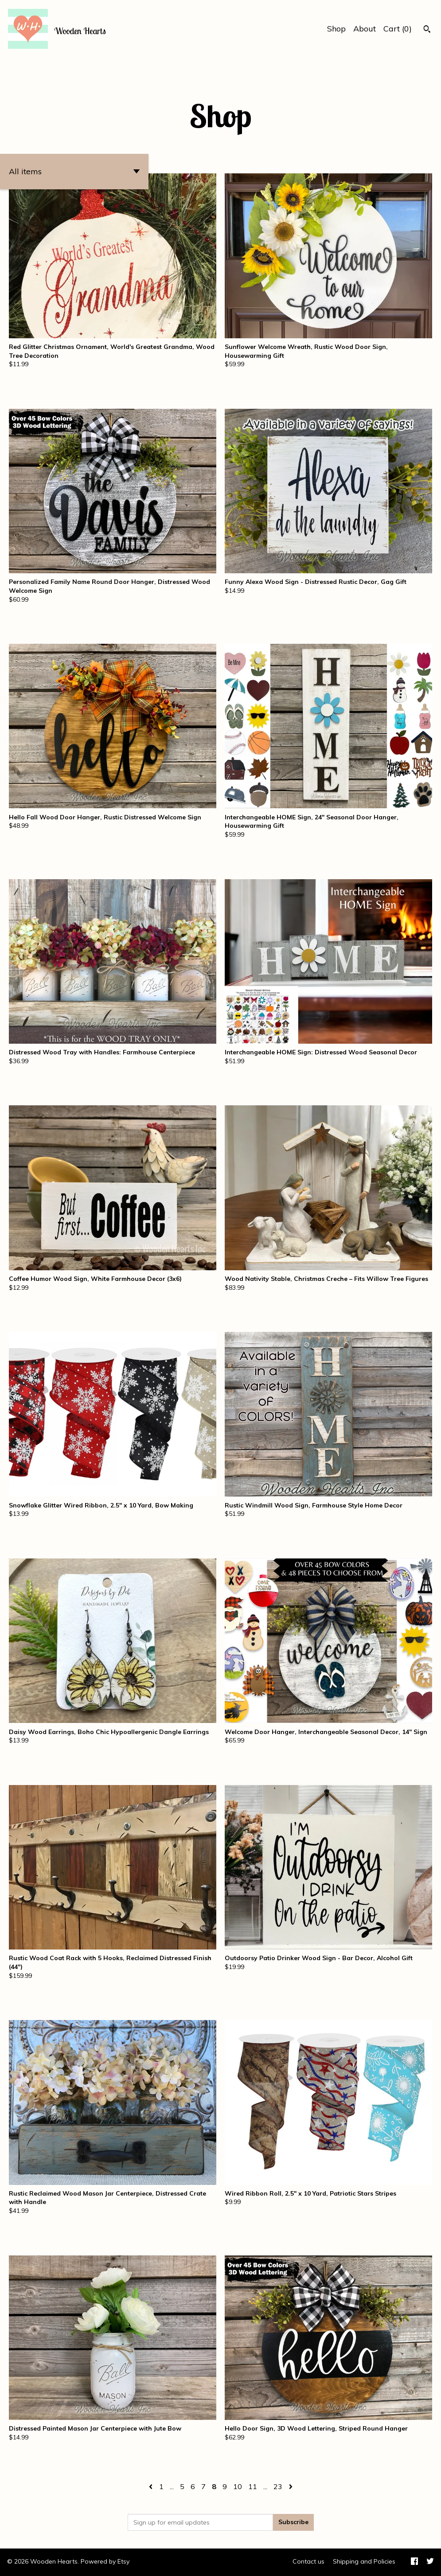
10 (237, 2486)
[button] (74, 171)
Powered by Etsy (105, 2561)
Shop (336, 28)
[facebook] (414, 2562)
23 (277, 2486)
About (364, 28)
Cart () (397, 28)
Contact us (308, 2561)
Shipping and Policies (364, 2561)
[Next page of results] (291, 2486)
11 (252, 2486)
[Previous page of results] (151, 2486)
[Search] (427, 30)
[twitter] (430, 2562)
